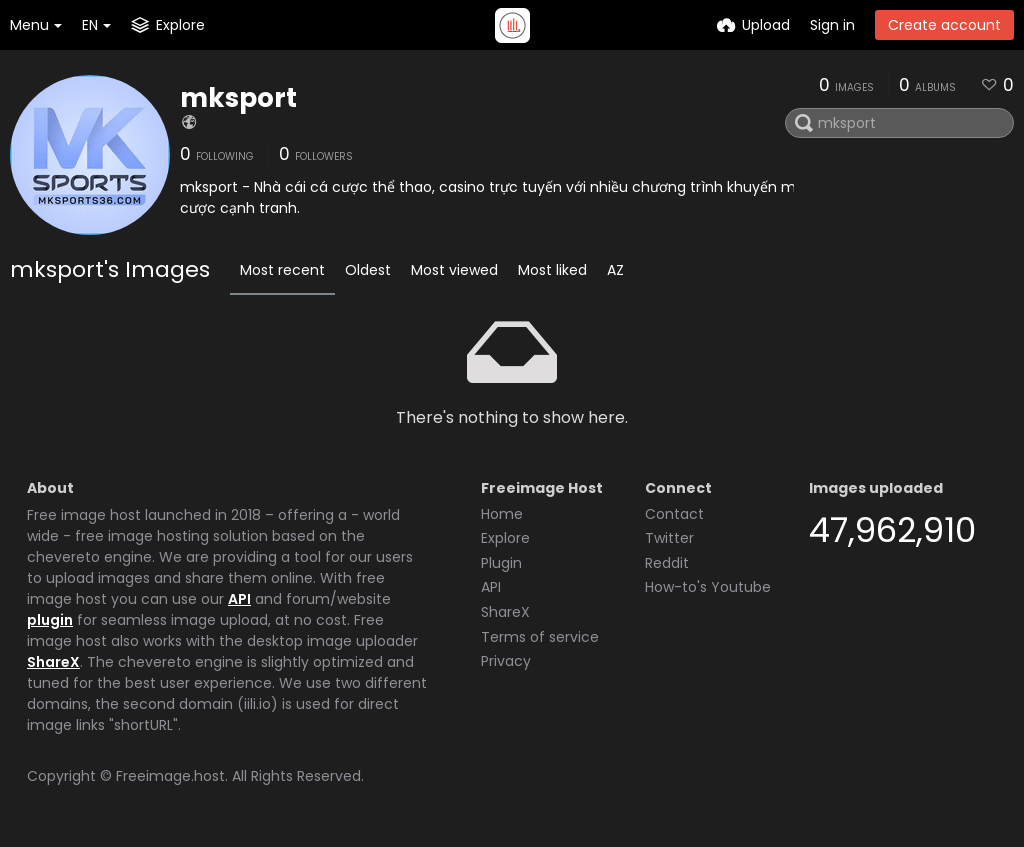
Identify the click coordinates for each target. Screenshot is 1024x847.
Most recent (282, 270)
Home (502, 514)
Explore (505, 538)
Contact (674, 514)
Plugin (501, 563)
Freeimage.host (170, 776)
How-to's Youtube (708, 587)
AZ (615, 270)
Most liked (552, 270)
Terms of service (540, 637)
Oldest (368, 270)
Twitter (669, 538)
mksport (238, 98)
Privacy (506, 661)
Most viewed (454, 270)
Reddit (667, 563)
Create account (944, 25)
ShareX (53, 662)
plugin (50, 620)
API (239, 599)
